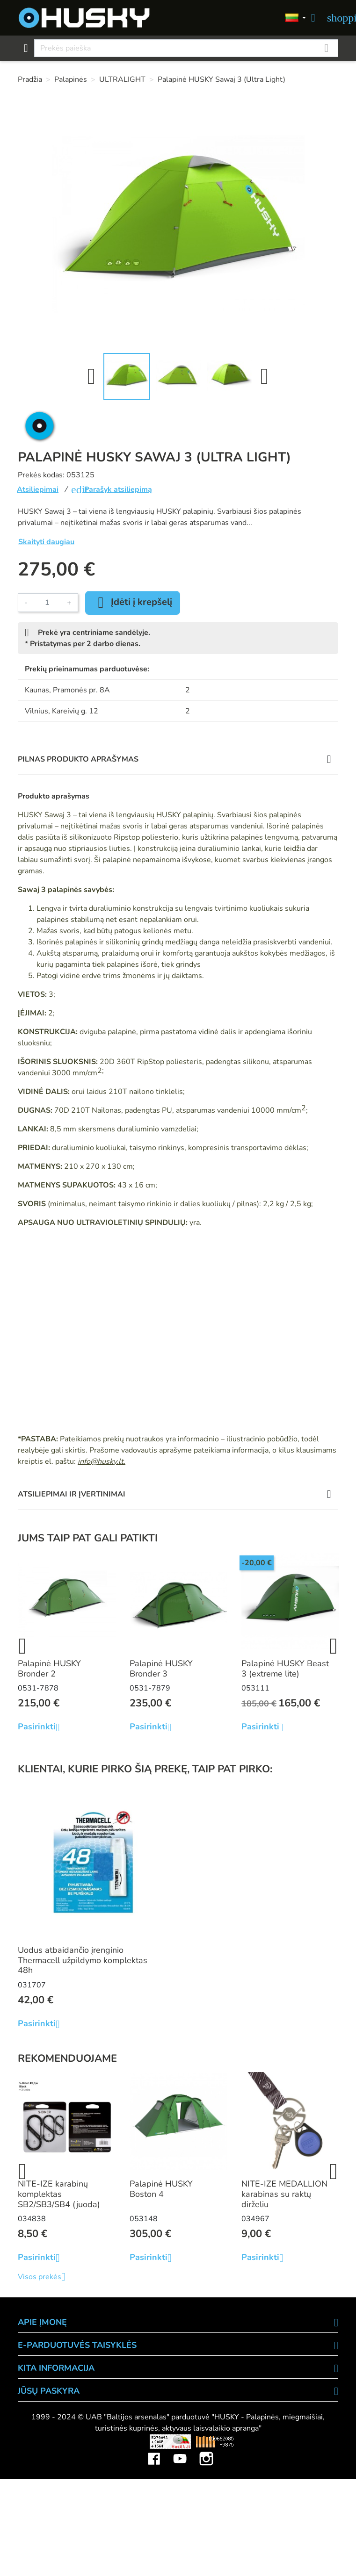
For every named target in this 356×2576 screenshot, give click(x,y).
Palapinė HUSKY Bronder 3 (161, 1668)
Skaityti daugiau (46, 542)
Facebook (154, 2451)
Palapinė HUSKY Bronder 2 (49, 1668)
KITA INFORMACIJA (56, 2368)
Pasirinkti (42, 1727)
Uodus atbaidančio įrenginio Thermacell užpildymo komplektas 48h (82, 1960)
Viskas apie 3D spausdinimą (80, 2441)
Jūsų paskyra (49, 2390)
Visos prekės (45, 2276)
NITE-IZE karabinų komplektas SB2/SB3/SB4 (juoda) (59, 2193)
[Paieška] (186, 48)
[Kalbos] (295, 18)
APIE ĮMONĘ (42, 2322)
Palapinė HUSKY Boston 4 (161, 2189)
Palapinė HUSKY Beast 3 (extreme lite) (285, 1668)
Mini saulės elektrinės (291, 2441)
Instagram (206, 2451)
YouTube (180, 2451)
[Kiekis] (47, 603)
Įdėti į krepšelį (132, 602)
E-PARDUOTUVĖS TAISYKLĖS (77, 2345)
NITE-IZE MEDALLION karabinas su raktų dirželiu (284, 2193)
